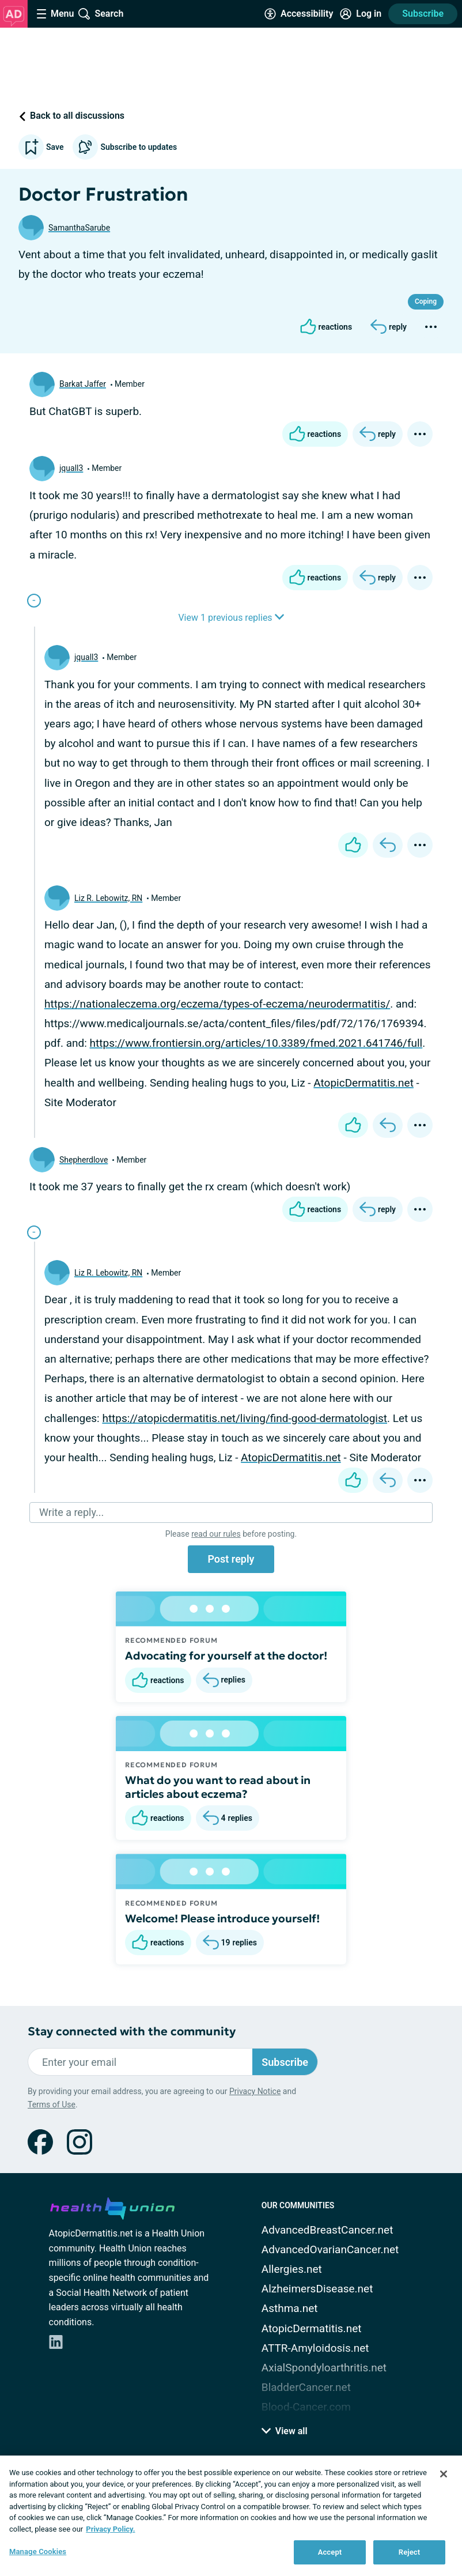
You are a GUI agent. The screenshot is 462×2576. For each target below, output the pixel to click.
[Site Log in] (361, 14)
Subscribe (423, 13)
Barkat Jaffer (82, 384)
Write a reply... (71, 1512)
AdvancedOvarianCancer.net (330, 2249)
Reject (410, 2552)
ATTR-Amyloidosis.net (315, 2348)
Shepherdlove (83, 1159)
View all (285, 2431)
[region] (231, 2516)
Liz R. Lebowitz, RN (108, 898)
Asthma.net (290, 2308)
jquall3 (71, 468)
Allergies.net (292, 2269)
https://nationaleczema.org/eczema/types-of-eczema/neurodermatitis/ (217, 1003)
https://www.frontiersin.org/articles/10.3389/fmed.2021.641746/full (256, 1043)
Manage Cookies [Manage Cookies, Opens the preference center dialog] (37, 2551)
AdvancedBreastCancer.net (327, 2229)
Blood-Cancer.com (306, 2406)
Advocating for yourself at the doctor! (226, 1655)
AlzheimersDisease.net (317, 2288)
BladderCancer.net (306, 2387)
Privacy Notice (255, 2091)
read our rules (215, 1533)
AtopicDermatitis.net (363, 1082)
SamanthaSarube (79, 227)
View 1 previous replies (230, 617)
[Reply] (388, 327)
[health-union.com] (112, 2207)
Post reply (230, 1559)
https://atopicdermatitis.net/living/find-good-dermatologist (244, 1418)
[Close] (443, 2474)
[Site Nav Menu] (55, 14)
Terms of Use (51, 2104)
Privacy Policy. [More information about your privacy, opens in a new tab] (110, 2529)
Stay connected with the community (132, 2031)
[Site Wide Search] (101, 14)
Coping (426, 301)
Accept (330, 2552)
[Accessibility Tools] (298, 14)
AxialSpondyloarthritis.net (324, 2367)
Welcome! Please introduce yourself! (222, 1918)
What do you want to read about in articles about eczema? (217, 1787)
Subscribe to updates (125, 147)
